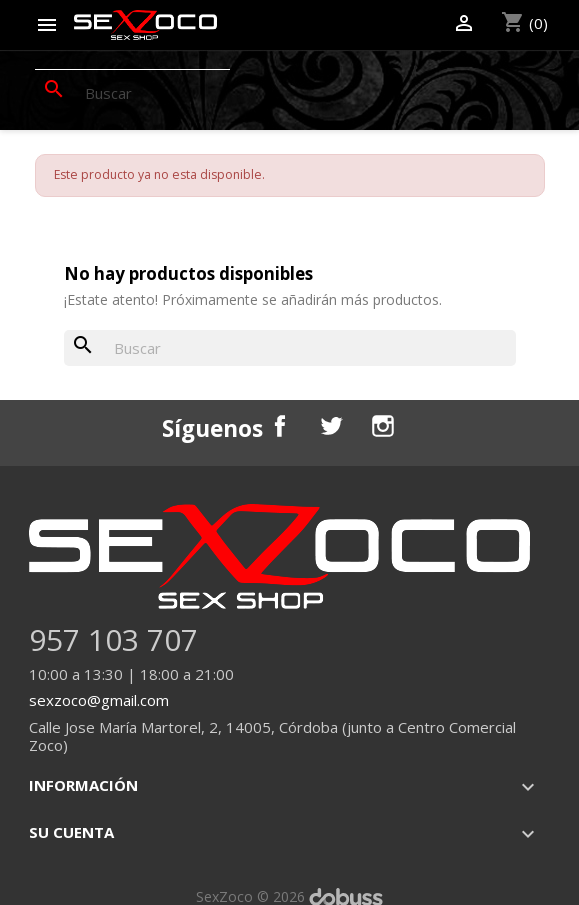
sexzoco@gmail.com (99, 700)
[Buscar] (132, 93)
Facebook (280, 426)
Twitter (331, 426)
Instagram (383, 426)
